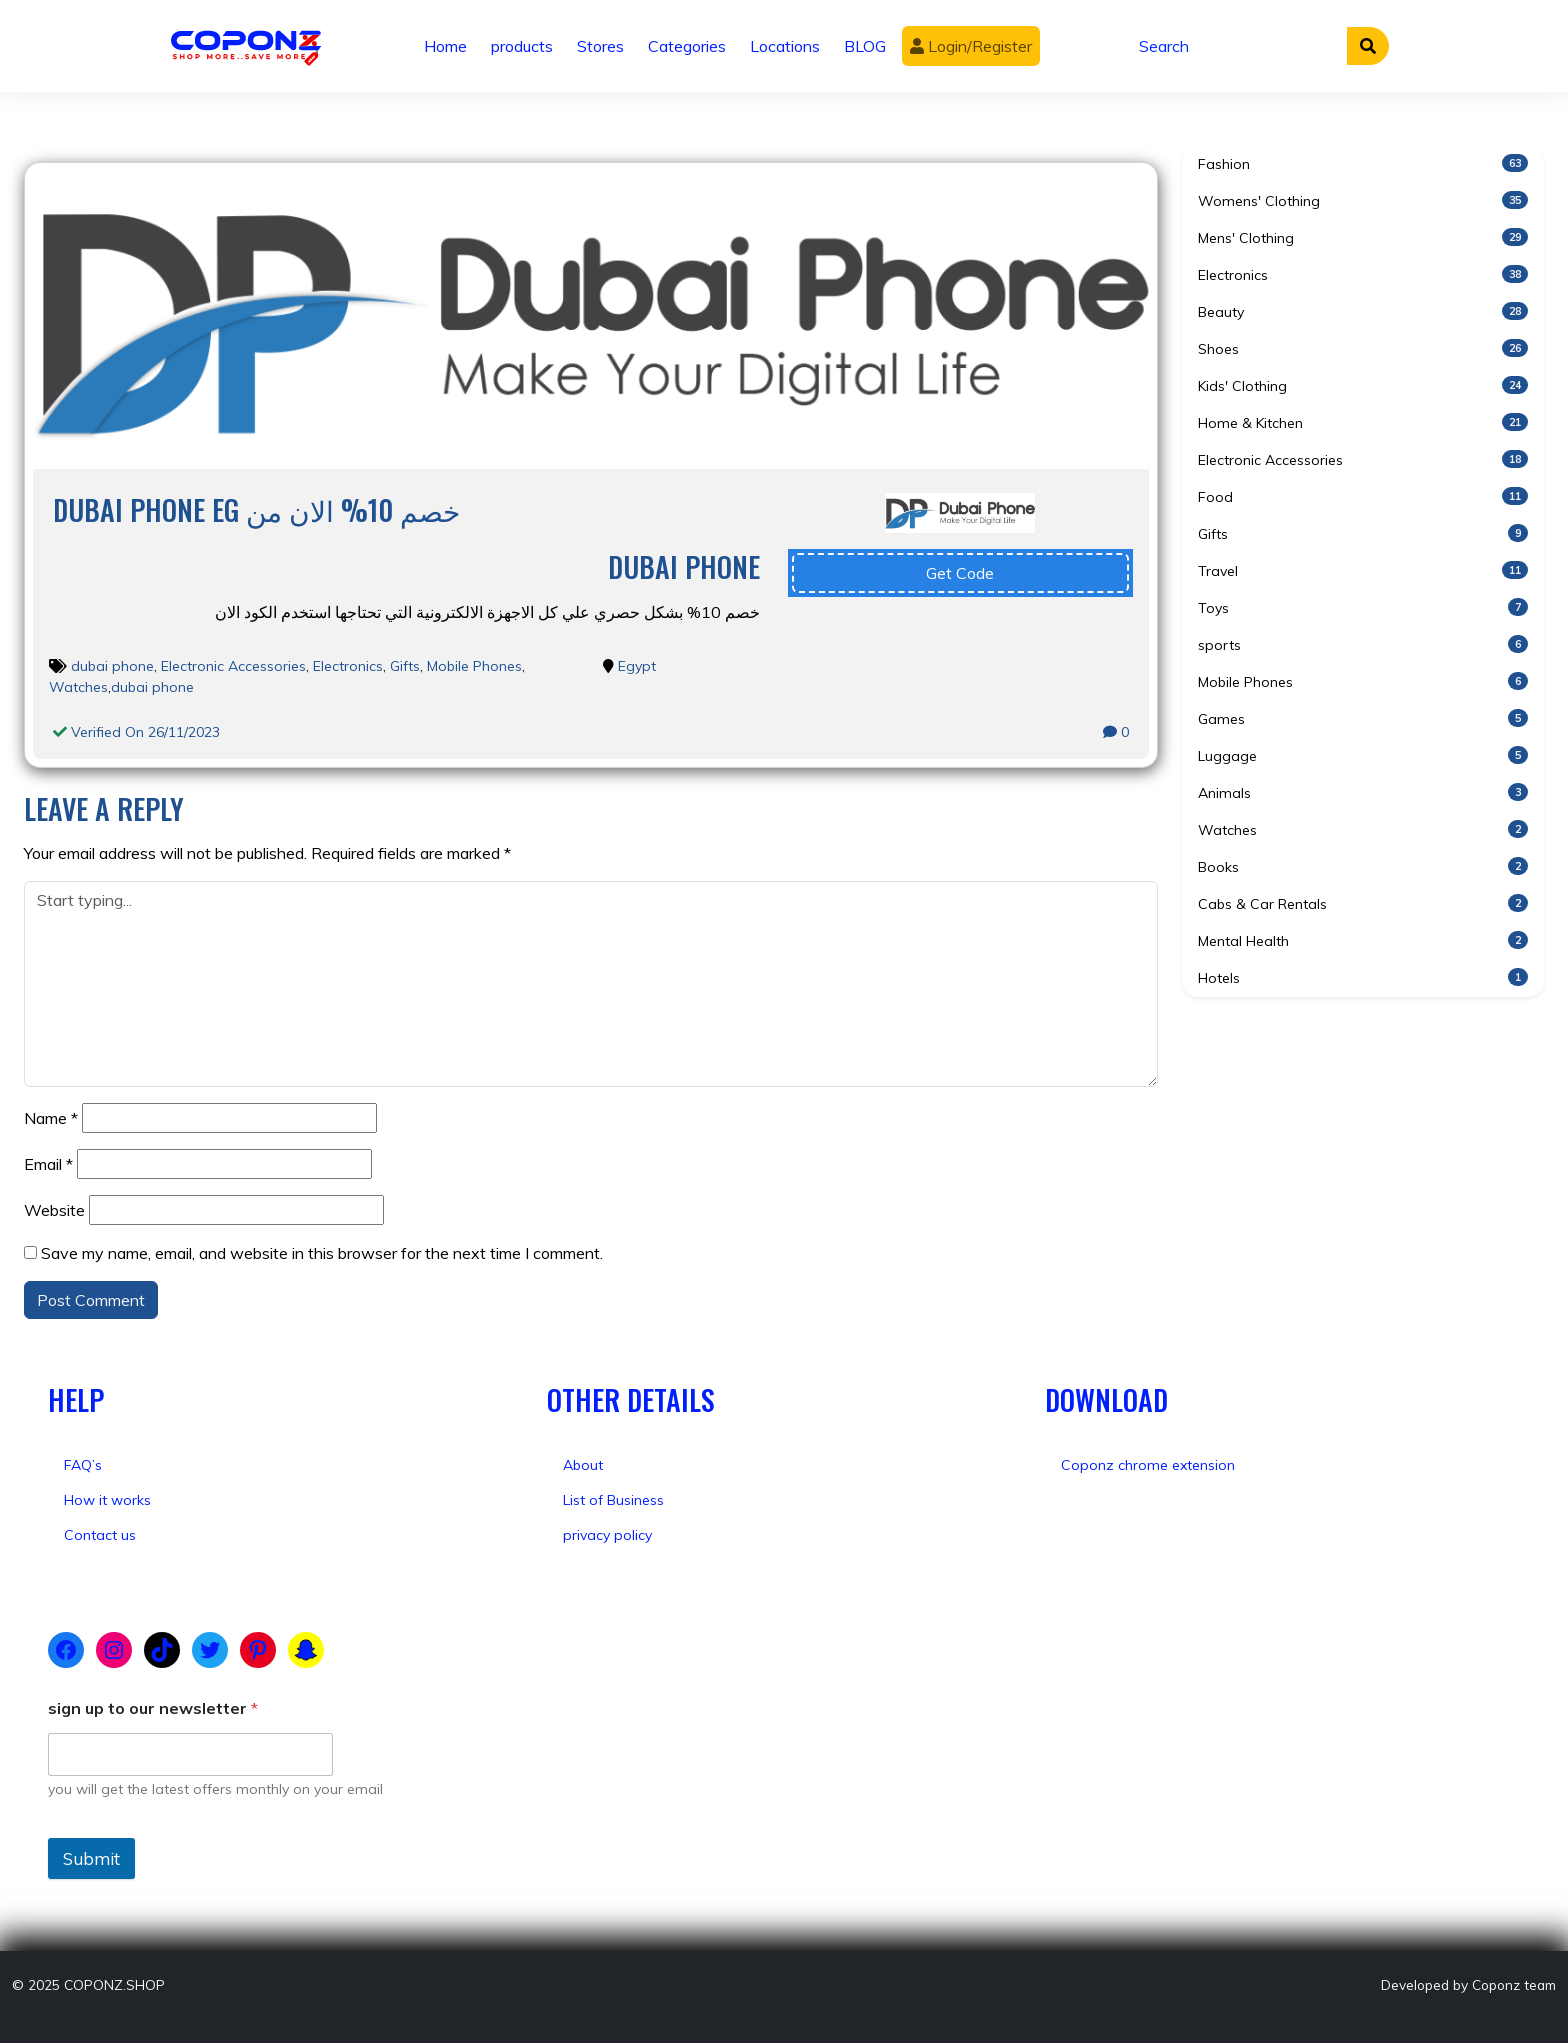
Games (1363, 718)
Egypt (637, 666)
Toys (1363, 607)
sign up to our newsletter (153, 1708)
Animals (1363, 792)
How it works (107, 1500)
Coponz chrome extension (1148, 1465)
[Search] (1237, 46)
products (522, 46)
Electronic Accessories (233, 666)
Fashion (1363, 163)
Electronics (348, 666)
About (583, 1465)
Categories (687, 46)
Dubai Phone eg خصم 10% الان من (256, 509)
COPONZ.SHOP (114, 1984)
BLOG (865, 46)
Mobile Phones (474, 666)
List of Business (613, 1500)
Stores (600, 46)
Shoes (1363, 348)
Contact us (100, 1535)
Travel (1363, 570)
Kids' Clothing (1363, 385)
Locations (785, 46)
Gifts (405, 666)
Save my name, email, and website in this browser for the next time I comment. (322, 1253)
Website (54, 1210)
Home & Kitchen (1363, 422)
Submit (91, 1858)
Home (445, 46)
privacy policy (607, 1535)
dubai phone (112, 666)
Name (51, 1118)
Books (1363, 866)
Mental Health (1363, 940)
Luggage (1363, 755)
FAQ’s (83, 1465)
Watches (78, 687)
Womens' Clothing (1363, 200)
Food (1363, 496)
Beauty (1363, 311)
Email (48, 1164)
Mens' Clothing (1363, 237)
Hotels (1363, 977)
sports (1363, 644)
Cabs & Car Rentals (1363, 903)
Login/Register (971, 46)
